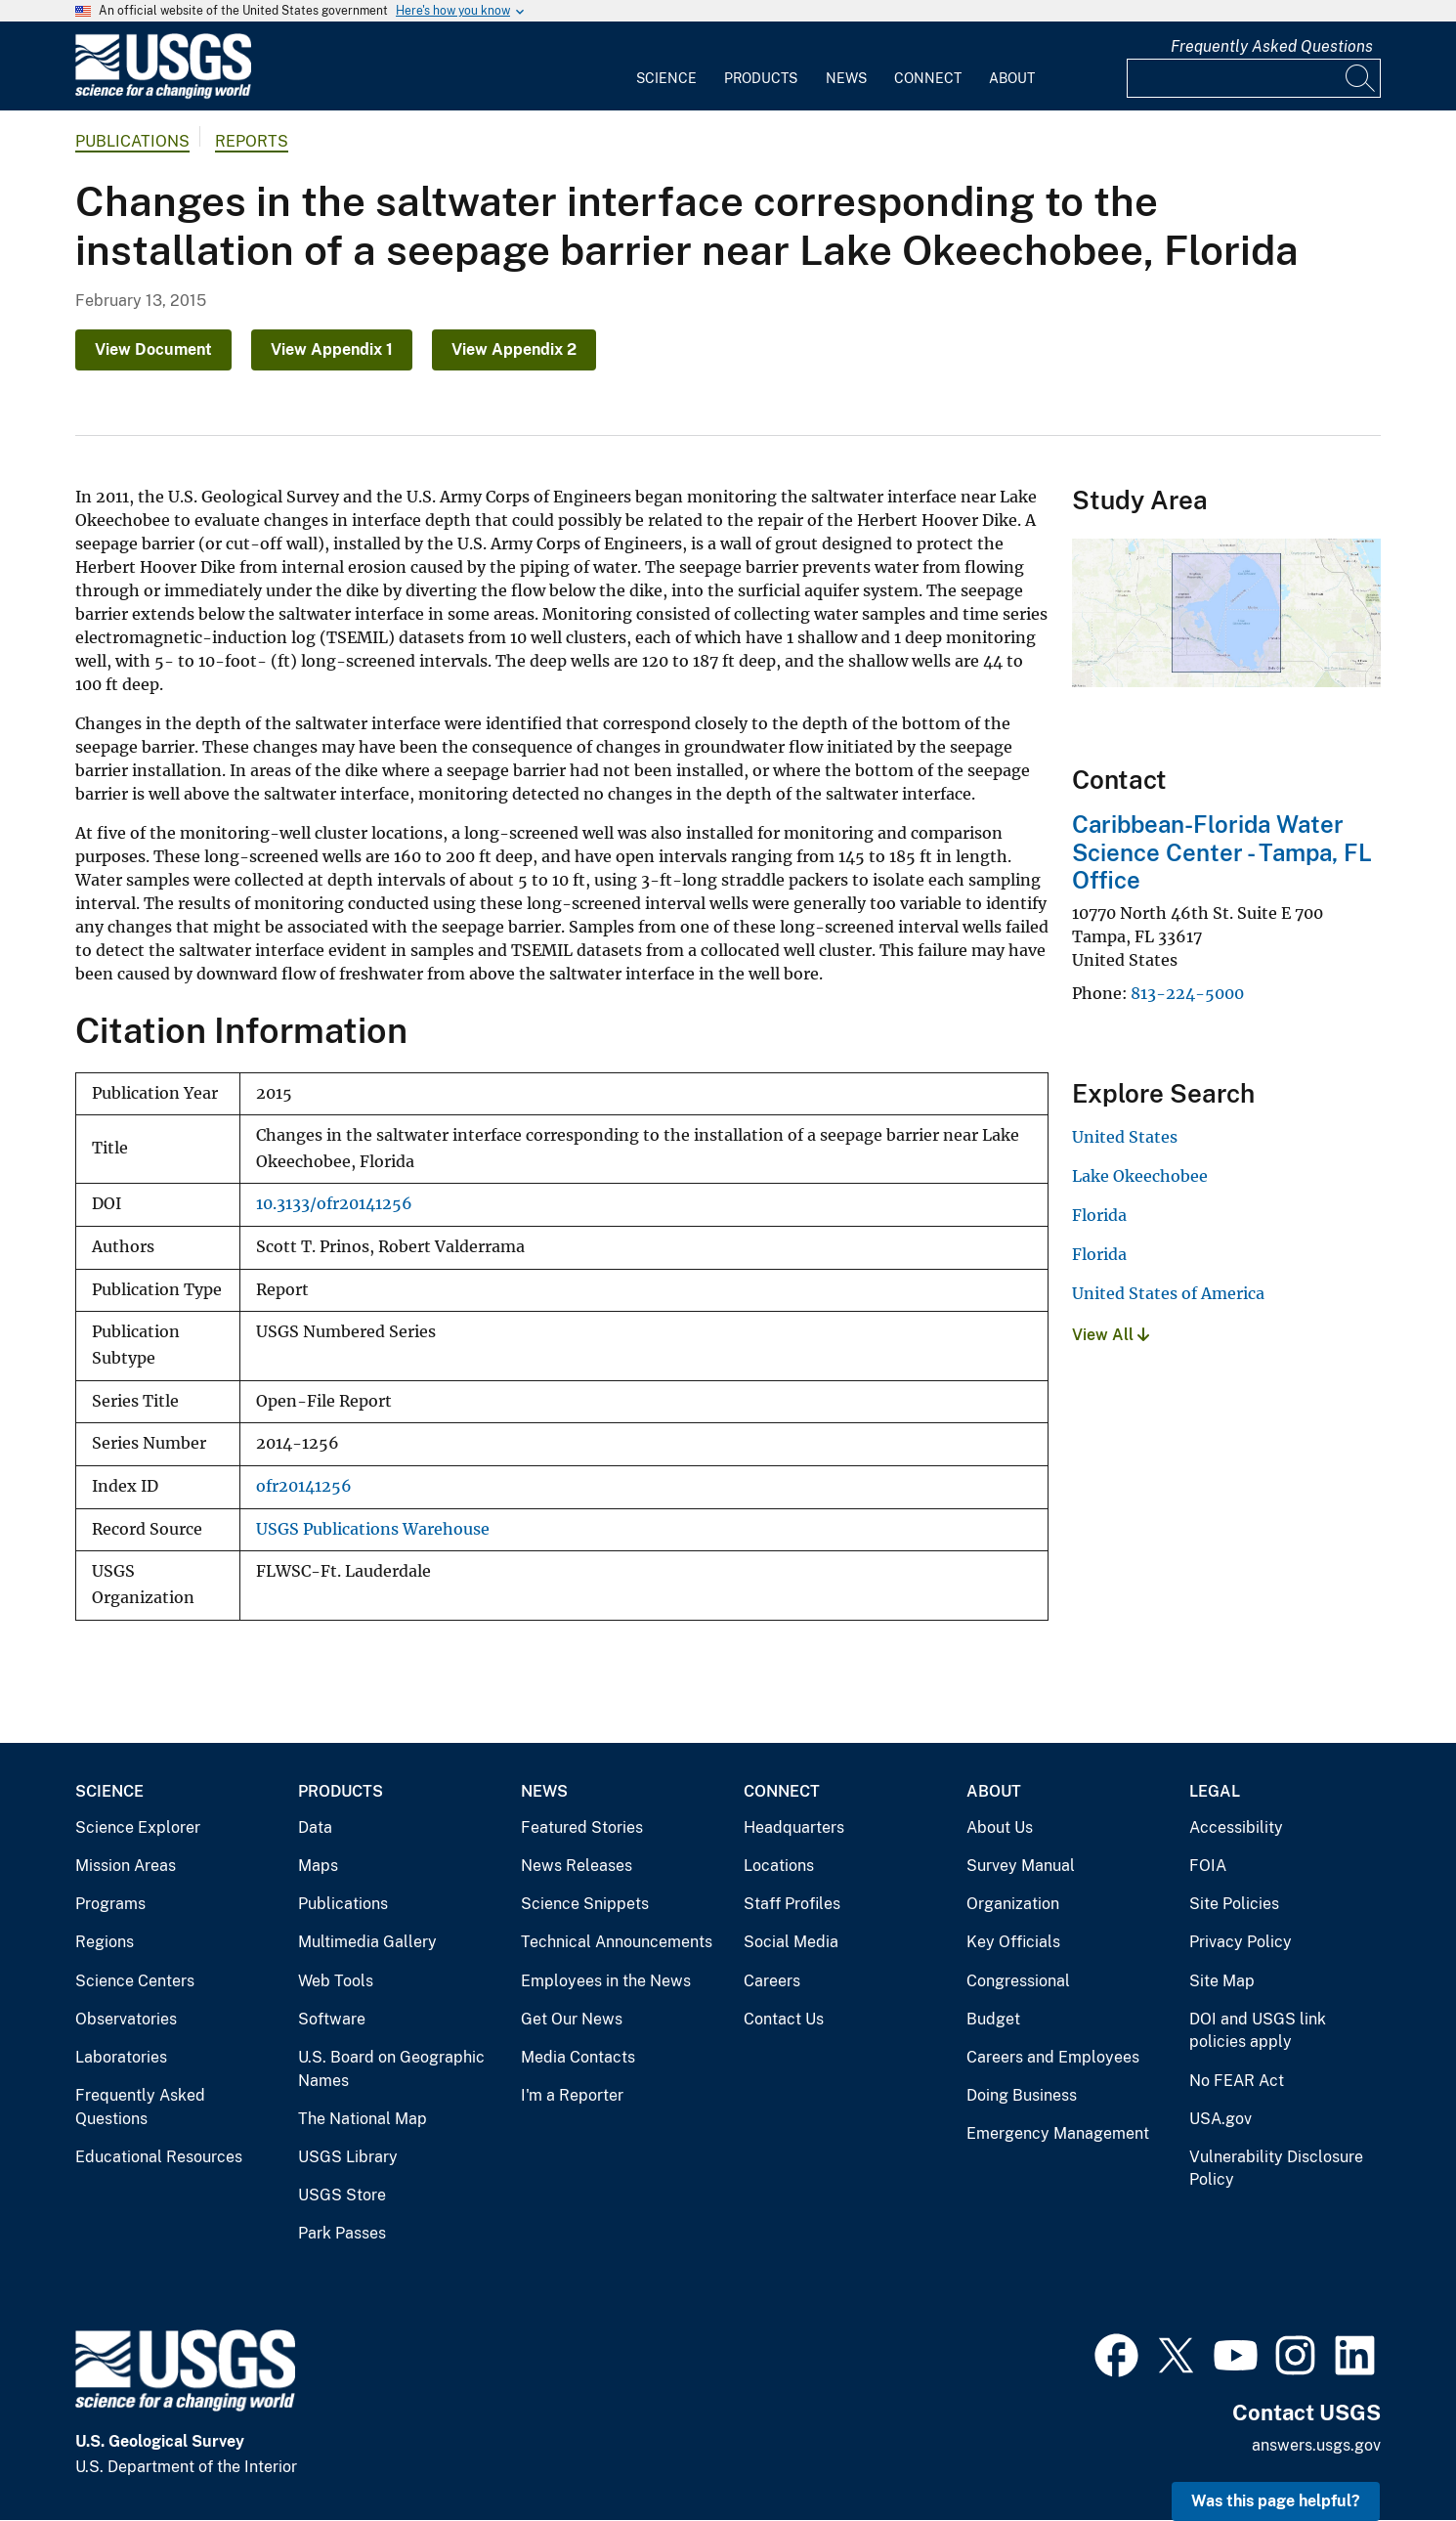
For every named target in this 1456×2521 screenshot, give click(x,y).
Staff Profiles (792, 1903)
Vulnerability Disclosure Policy (1276, 2169)
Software (331, 2019)
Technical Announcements (616, 1942)
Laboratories (121, 2057)
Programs (110, 1903)
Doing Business (1021, 2095)
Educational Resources (158, 2157)
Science (666, 78)
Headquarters (794, 1827)
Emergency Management (1057, 2133)
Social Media (791, 1942)
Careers (772, 1981)
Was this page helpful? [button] (1275, 2501)
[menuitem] (666, 66)
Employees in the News (606, 1981)
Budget (993, 2019)
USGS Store (342, 2195)
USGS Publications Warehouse (373, 1529)
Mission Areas (125, 1865)
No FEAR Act (1236, 2080)
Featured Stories (582, 1827)
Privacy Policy (1240, 1942)
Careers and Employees (1052, 2057)
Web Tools (335, 1981)
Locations (779, 1865)
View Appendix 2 (514, 349)
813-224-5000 (1187, 993)
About (1012, 78)
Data (315, 1827)
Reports (251, 141)
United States (1125, 1137)
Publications (132, 141)
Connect (928, 78)
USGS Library (348, 2157)
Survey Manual (1020, 1865)
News (846, 78)
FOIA (1207, 1865)
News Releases (576, 1865)
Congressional (1018, 1981)
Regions (104, 1942)
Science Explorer (137, 1827)
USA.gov (1220, 2118)
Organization (1012, 1903)
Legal (1214, 1791)
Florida (1099, 1215)
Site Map (1222, 1981)
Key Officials (1013, 1942)
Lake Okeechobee (1140, 1176)
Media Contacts (578, 2057)
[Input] (1254, 78)
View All (1110, 1335)
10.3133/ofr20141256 (334, 1204)
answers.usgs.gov (1316, 2445)
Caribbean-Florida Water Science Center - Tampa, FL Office (1222, 852)
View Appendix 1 (332, 349)
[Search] (1361, 78)
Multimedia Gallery (367, 1942)
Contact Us (784, 2019)
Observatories (126, 2019)
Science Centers (134, 1981)
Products (760, 78)
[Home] (163, 94)
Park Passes (342, 2233)
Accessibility (1236, 1827)
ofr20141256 (304, 1486)
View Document (153, 349)
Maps (318, 1865)
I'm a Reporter (572, 2095)
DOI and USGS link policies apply (1257, 2031)
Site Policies (1234, 1903)
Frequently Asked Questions (1272, 46)
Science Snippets (585, 1903)
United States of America (1168, 1293)
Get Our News (571, 2019)
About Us (999, 1827)
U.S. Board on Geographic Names (391, 2069)
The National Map (362, 2118)
